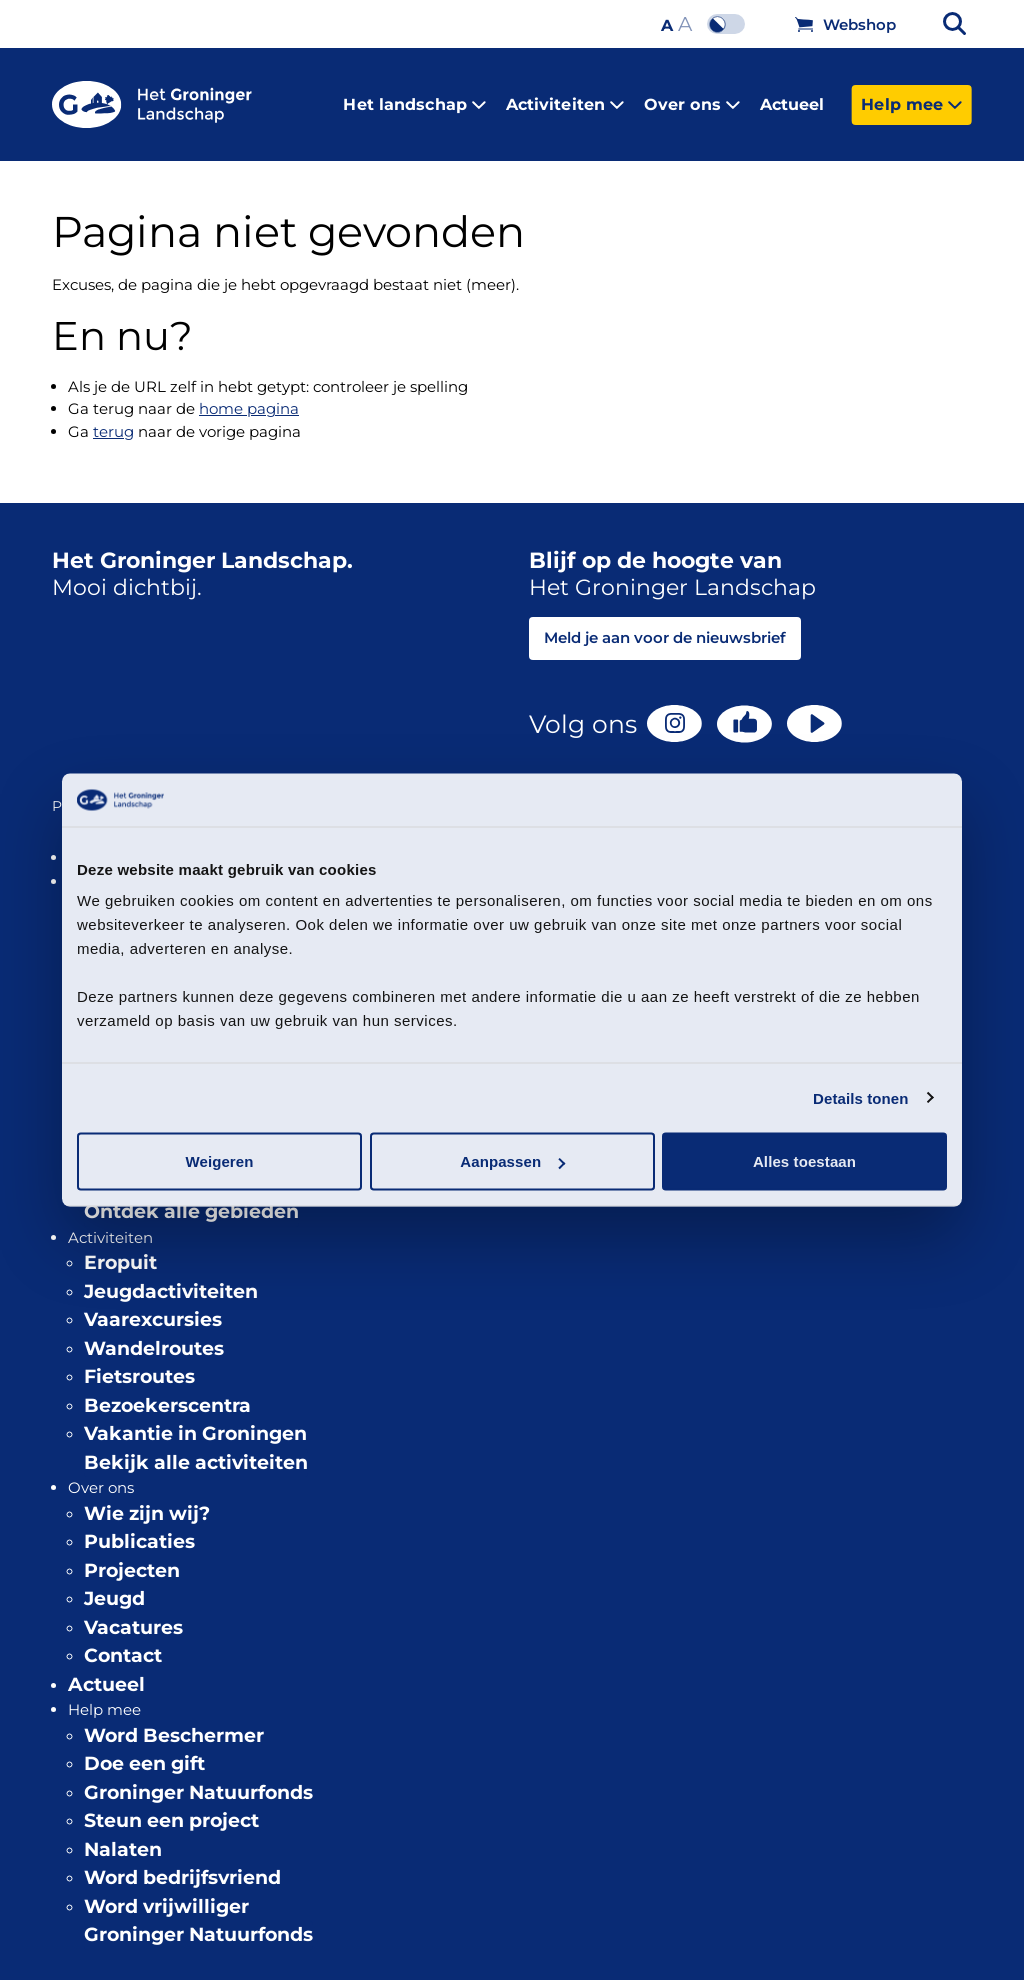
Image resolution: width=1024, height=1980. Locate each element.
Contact (123, 1640)
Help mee (911, 96)
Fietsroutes (139, 1361)
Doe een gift (144, 1748)
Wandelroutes (154, 1333)
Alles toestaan (804, 1161)
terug (113, 416)
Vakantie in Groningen (195, 1418)
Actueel (792, 96)
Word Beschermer (174, 1720)
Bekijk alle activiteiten (196, 1447)
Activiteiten (565, 96)
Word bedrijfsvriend (182, 1862)
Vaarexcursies (153, 1304)
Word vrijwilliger (166, 1891)
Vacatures (133, 1612)
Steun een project (171, 1805)
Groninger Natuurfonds (198, 1777)
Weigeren (219, 1161)
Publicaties (139, 1526)
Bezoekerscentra (167, 1390)
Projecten (132, 1555)
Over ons (692, 96)
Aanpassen (512, 1161)
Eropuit (120, 1247)
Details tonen (860, 1097)
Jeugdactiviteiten (171, 1276)
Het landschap (414, 96)
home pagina (249, 393)
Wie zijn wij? (147, 1498)
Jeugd (114, 1583)
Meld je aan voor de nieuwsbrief (665, 622)
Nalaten (123, 1834)
